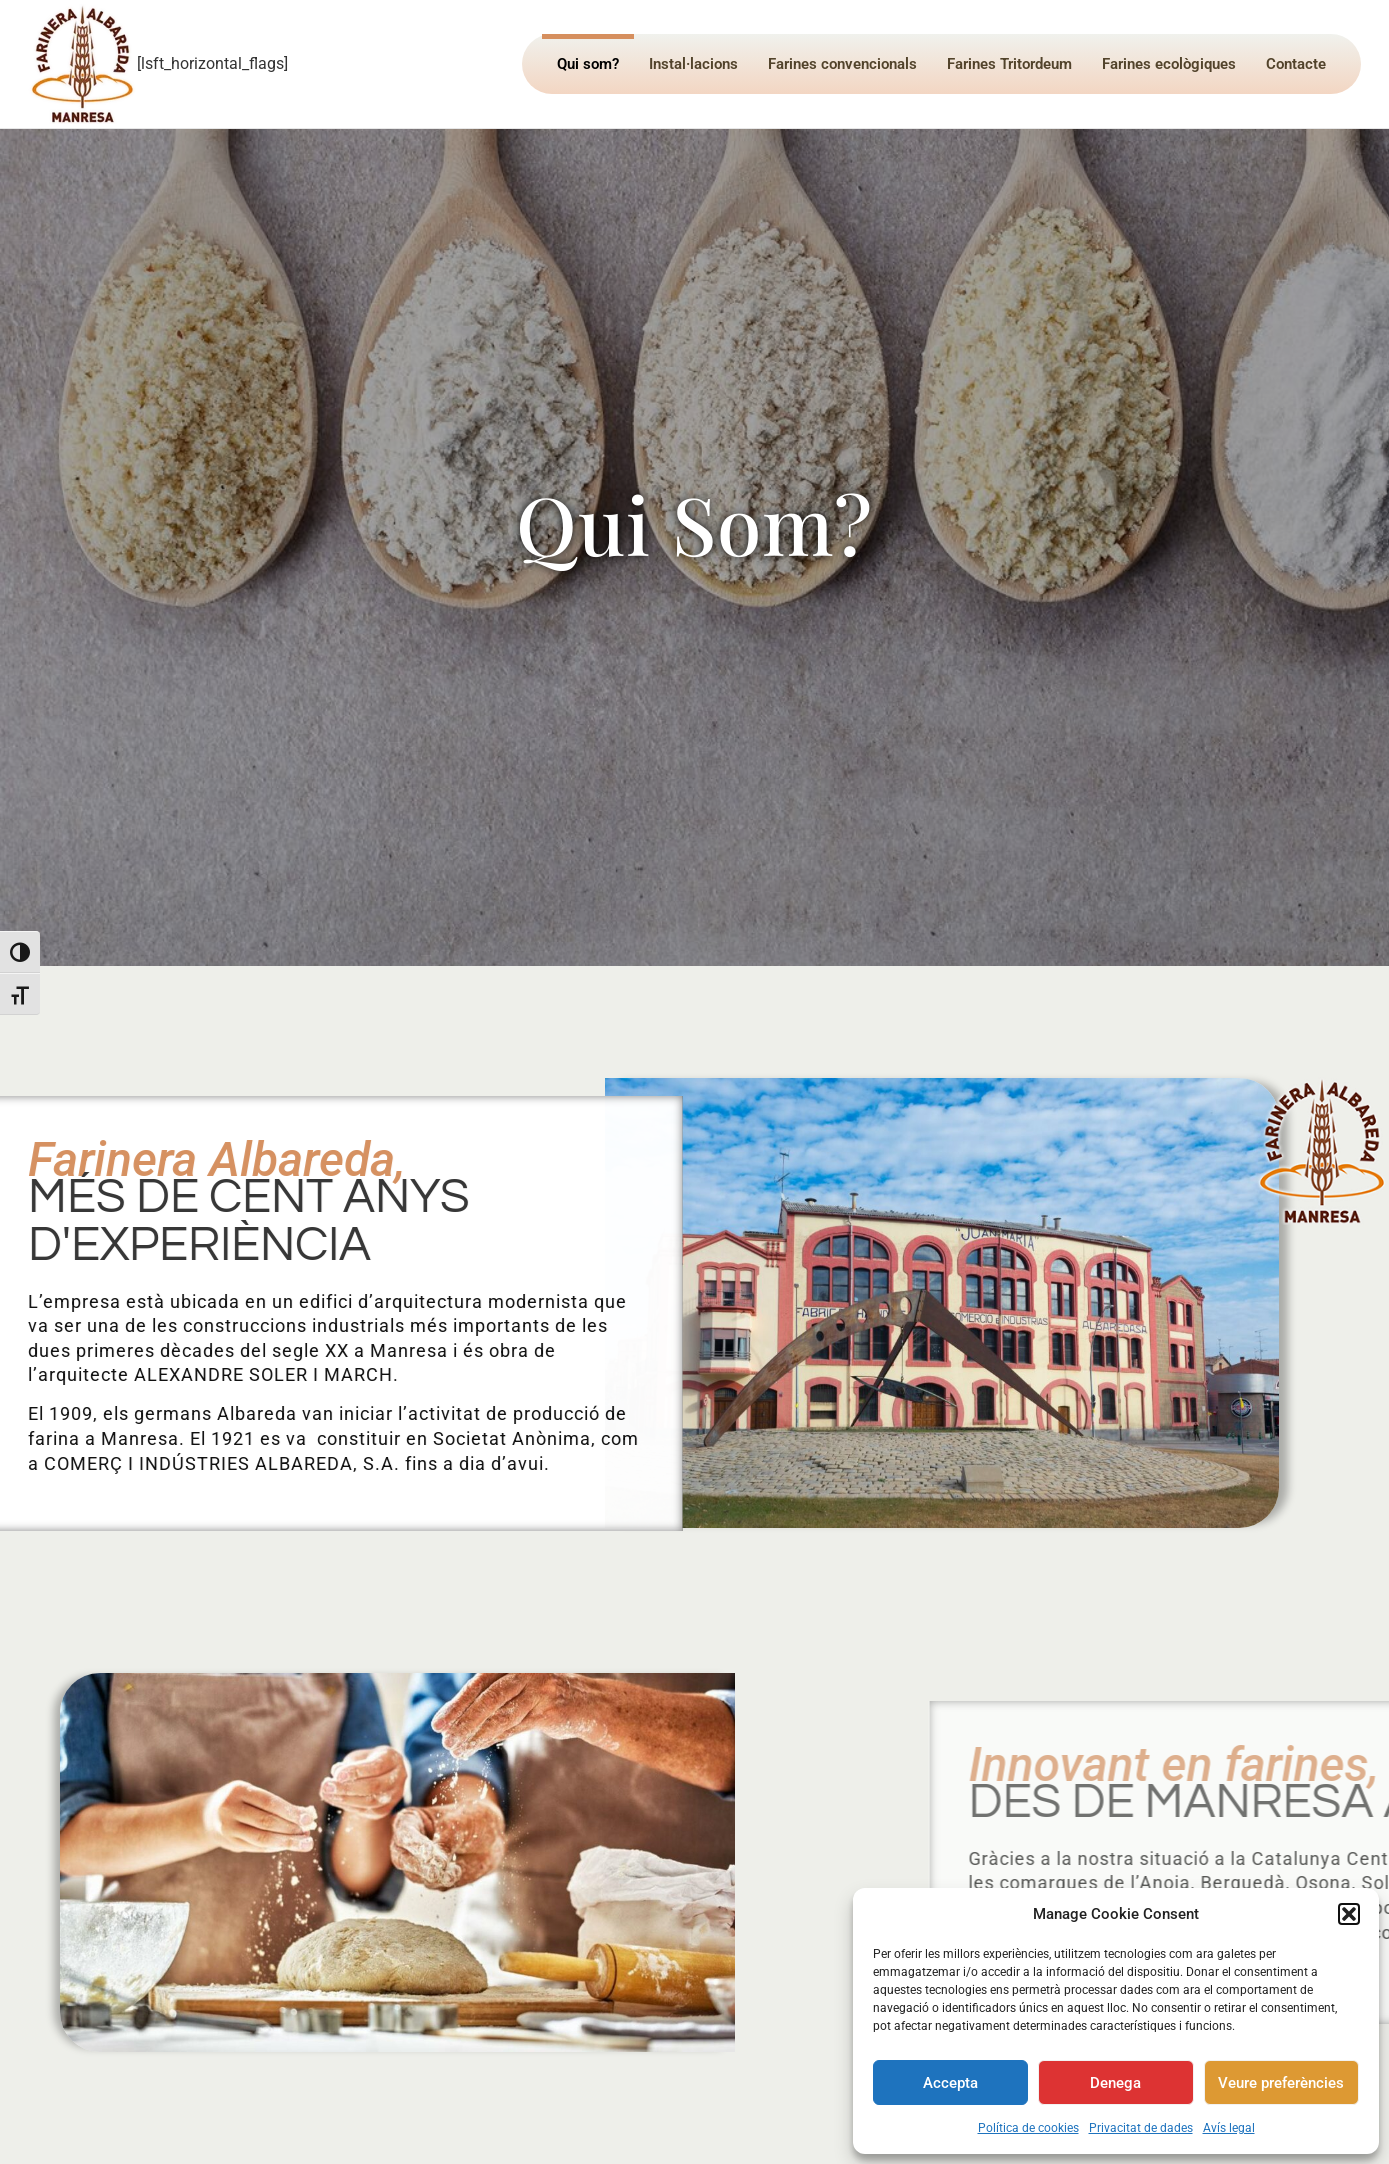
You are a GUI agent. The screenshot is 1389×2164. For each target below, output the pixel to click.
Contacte (1296, 64)
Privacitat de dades (1141, 2128)
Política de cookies (1028, 2128)
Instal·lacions (693, 64)
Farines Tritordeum (1009, 64)
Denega (1115, 2083)
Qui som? (588, 64)
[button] (1349, 1914)
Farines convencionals (842, 64)
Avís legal (1229, 2128)
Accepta (950, 2083)
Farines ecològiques (1169, 64)
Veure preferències (1281, 2083)
